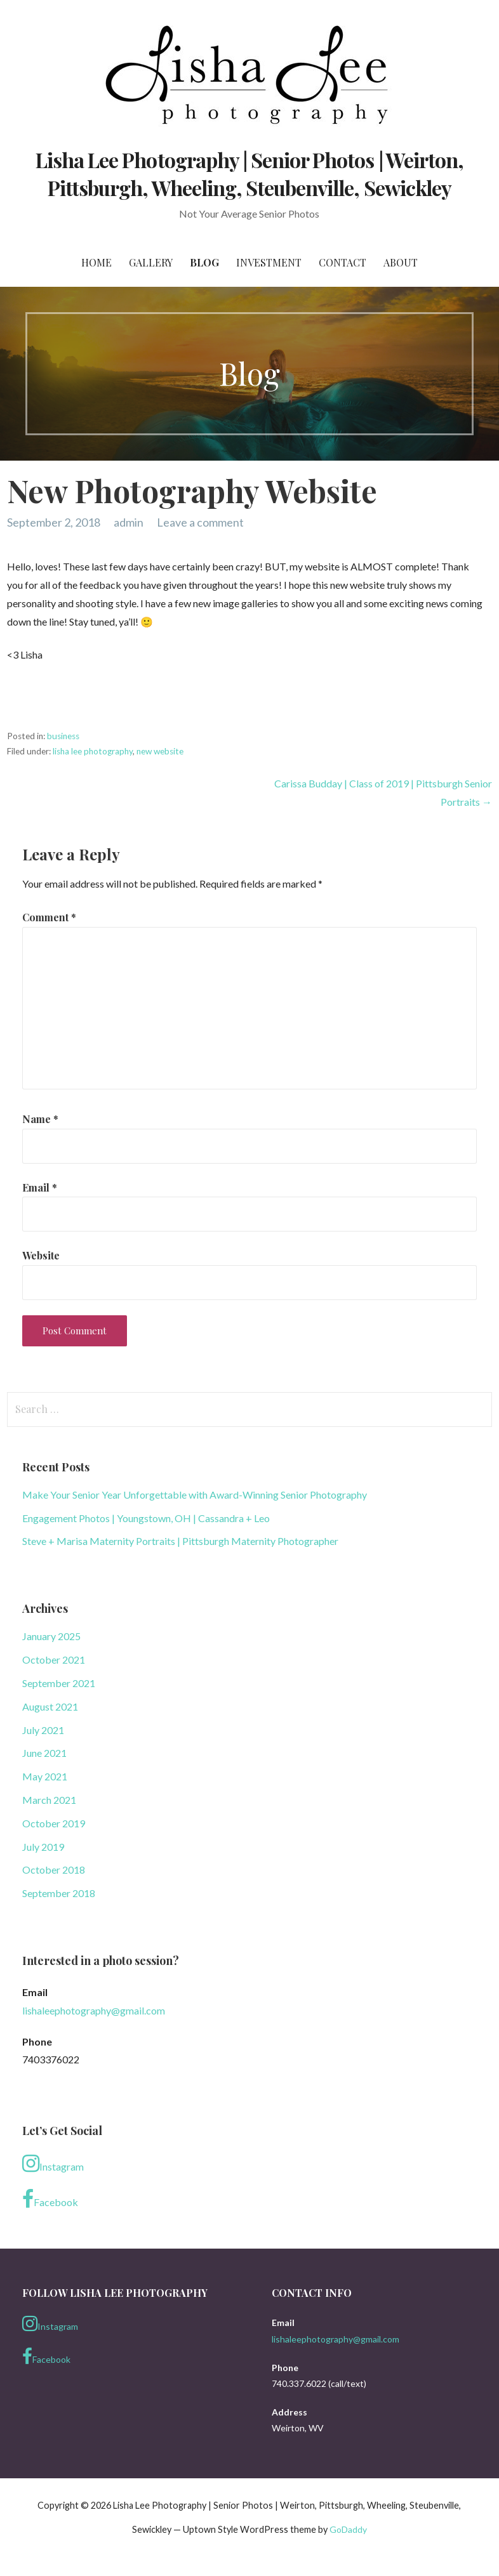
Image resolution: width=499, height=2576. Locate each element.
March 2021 (49, 1800)
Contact (342, 262)
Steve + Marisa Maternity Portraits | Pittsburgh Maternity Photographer (180, 1541)
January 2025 (51, 1636)
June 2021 (44, 1753)
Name (40, 1119)
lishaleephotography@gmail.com (93, 2010)
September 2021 (58, 1683)
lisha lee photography (93, 751)
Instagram (53, 2163)
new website (159, 751)
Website (41, 1255)
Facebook (50, 2199)
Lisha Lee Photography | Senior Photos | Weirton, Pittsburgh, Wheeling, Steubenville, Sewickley (249, 174)
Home (96, 262)
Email (39, 1187)
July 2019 (43, 1847)
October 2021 (53, 1659)
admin (128, 522)
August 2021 (50, 1706)
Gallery (151, 262)
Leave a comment (200, 522)
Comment (49, 917)
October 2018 (53, 1869)
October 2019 (53, 1823)
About (400, 262)
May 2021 (44, 1776)
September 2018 (58, 1893)
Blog (204, 262)
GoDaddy (348, 2529)
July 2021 (43, 1730)
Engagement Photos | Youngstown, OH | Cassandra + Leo (146, 1518)
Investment (269, 262)
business (63, 736)
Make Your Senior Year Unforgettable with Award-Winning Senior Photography (194, 1494)
